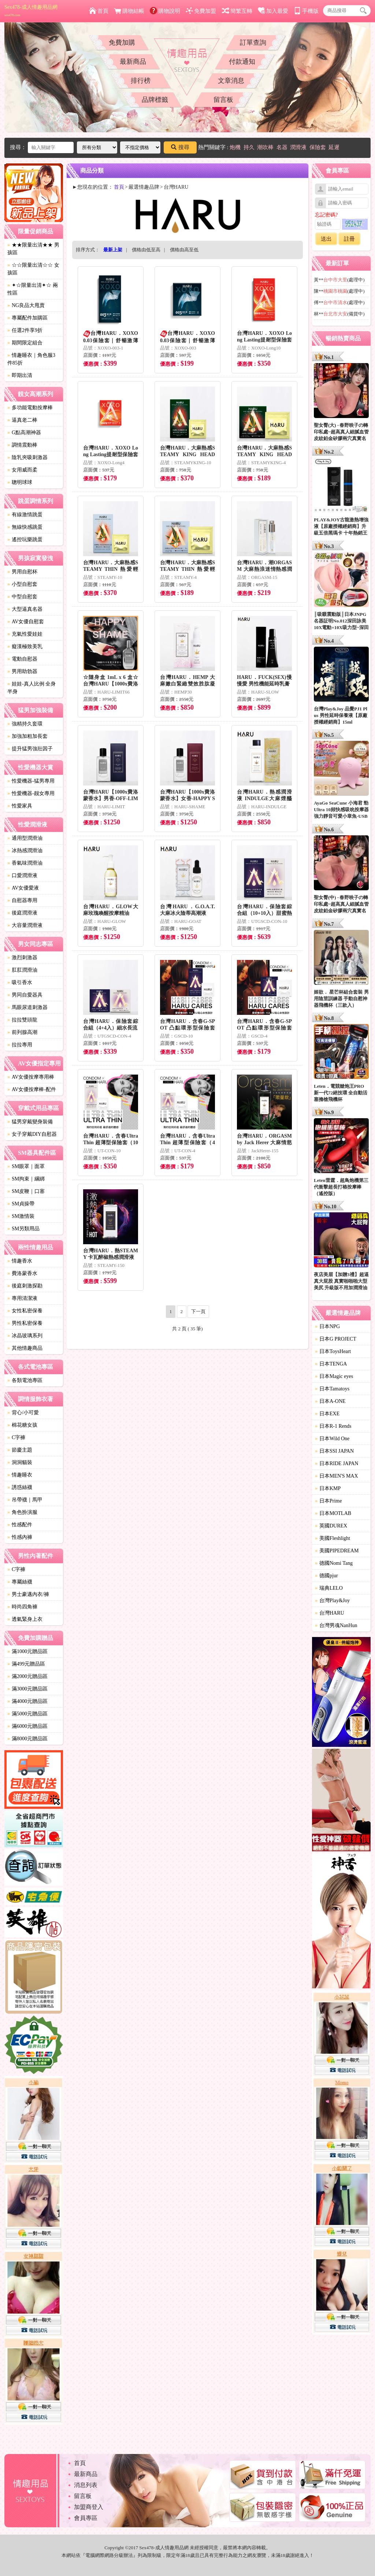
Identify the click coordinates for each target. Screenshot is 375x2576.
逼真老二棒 (22, 420)
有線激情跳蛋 (24, 514)
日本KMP (328, 1488)
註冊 (349, 239)
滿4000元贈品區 (27, 1701)
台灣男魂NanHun (336, 1625)
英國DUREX (331, 1526)
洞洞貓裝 (19, 1462)
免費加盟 (201, 11)
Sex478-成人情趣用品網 (30, 10)
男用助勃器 (22, 671)
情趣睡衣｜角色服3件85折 (31, 359)
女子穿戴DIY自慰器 (32, 1134)
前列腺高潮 (22, 1032)
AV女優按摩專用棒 (30, 1077)
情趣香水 (19, 1261)
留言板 (223, 99)
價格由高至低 (184, 249)
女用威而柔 (22, 470)
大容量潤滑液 (24, 925)
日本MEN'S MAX (336, 1476)
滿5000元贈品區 (27, 1713)
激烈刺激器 (22, 957)
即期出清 (19, 375)
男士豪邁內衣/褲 (28, 1594)
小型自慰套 (22, 584)
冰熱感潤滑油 (24, 850)
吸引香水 (19, 982)
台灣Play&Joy (332, 1600)
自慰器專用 (22, 900)
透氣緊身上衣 (24, 1619)
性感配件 (19, 1524)
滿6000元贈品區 (27, 1726)
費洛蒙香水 (22, 1273)
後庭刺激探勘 (24, 1286)
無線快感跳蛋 (24, 527)
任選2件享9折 (24, 330)
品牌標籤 (155, 99)
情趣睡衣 (19, 1475)
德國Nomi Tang (334, 1563)
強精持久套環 (24, 724)
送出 (326, 239)
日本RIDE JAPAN (336, 1463)
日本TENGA (331, 1364)
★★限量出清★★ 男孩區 (33, 248)
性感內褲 (19, 1537)
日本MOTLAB (333, 1513)
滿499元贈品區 (26, 1664)
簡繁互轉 (237, 11)
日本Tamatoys (332, 1389)
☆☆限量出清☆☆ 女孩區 (33, 269)
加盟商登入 (88, 2507)
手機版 (306, 11)
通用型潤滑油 (24, 838)
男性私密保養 (24, 1323)
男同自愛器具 (24, 995)
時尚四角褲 (22, 1606)
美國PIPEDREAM (337, 1550)
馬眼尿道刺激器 (27, 1007)
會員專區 (85, 2518)
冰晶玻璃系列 (24, 1335)
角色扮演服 (22, 1512)
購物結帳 (129, 11)
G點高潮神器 (24, 432)
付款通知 (242, 61)
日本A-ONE (330, 1401)
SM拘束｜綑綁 (26, 1179)
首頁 (98, 11)
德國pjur (326, 1575)
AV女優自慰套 (25, 621)
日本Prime (328, 1501)
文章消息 (231, 80)
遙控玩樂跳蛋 (24, 539)
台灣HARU (329, 1613)
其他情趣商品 (24, 1348)
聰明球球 (19, 482)
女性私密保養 (24, 1310)
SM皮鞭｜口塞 (26, 1191)
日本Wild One (332, 1438)
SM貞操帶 (20, 1203)
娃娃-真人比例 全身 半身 (31, 687)
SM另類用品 (23, 1228)
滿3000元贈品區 (27, 1689)
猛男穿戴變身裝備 (30, 1121)
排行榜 (141, 80)
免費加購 (122, 42)
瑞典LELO (329, 1588)
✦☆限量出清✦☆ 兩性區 (32, 289)
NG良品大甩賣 (26, 305)
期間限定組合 (24, 342)
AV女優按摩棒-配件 (31, 1089)
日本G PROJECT (335, 1339)
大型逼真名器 (24, 609)
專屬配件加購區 (27, 318)
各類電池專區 (24, 1380)
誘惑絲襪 (19, 1487)
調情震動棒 (22, 445)
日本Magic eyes (334, 1376)
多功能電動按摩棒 (30, 407)
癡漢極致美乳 (24, 646)
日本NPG (327, 1326)
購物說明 (165, 11)
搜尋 (180, 147)
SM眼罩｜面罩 (26, 1166)
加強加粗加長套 (27, 736)
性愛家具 (19, 806)
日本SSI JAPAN (334, 1451)
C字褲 (16, 1437)
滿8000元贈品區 (27, 1738)
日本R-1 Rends (333, 1426)
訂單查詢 (253, 42)
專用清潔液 (22, 1298)
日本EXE (327, 1413)
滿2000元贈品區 (27, 1676)
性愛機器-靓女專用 (31, 793)
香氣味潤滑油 (24, 863)
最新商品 (133, 61)
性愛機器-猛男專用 (31, 781)
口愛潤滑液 (22, 875)
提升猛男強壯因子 (30, 748)
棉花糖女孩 (22, 1425)
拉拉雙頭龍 (22, 1020)
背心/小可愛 (23, 1412)
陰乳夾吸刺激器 (27, 457)
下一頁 (198, 1311)
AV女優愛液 (23, 888)
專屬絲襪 (19, 1582)
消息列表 (85, 2485)
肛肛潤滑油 (22, 970)
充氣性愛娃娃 (24, 634)
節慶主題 (19, 1450)
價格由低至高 (146, 249)
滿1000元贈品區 (27, 1651)
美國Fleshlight (332, 1538)
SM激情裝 (20, 1216)
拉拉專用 (19, 1044)
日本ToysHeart (333, 1351)
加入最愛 (273, 11)
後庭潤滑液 (22, 913)
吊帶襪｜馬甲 (24, 1500)
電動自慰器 (22, 659)
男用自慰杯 (22, 571)
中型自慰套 (22, 596)
